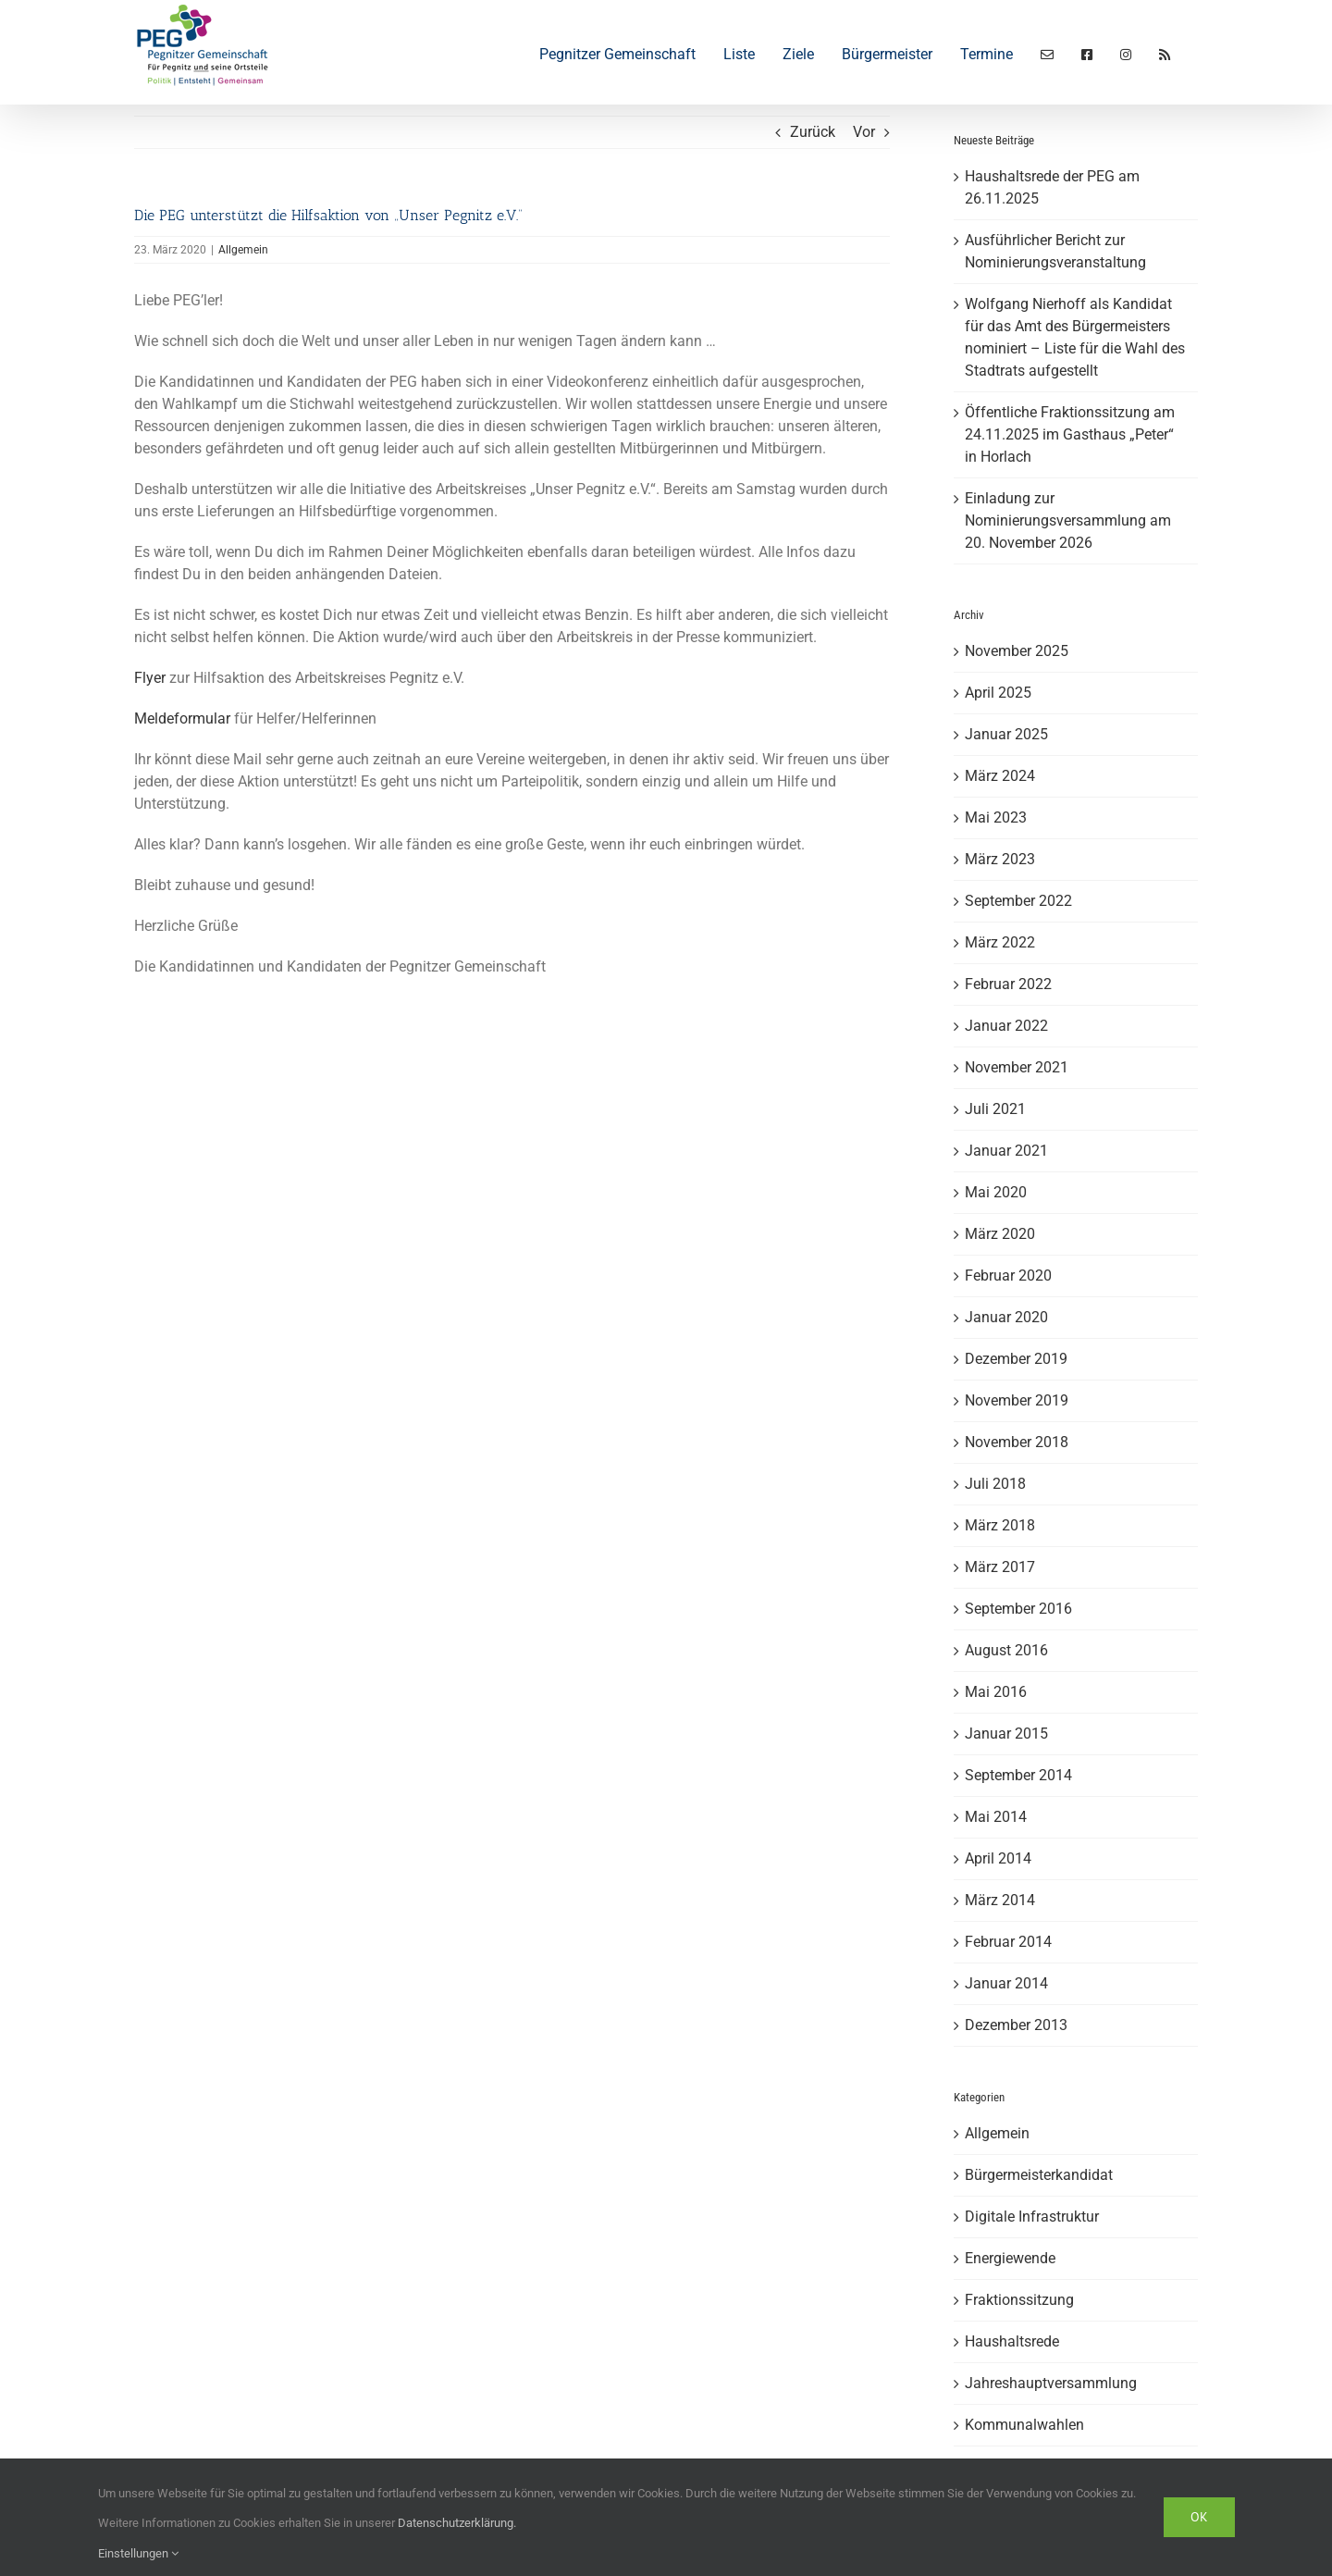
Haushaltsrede (1012, 2341)
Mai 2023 (996, 817)
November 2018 (1016, 1442)
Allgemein (243, 249)
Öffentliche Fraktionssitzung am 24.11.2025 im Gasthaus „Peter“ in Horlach (1070, 434)
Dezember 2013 (1016, 2025)
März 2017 (1000, 1567)
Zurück (812, 132)
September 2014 (1018, 1775)
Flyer (150, 678)
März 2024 (1000, 776)
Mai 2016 (996, 1692)
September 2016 (1018, 1608)
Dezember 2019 (1016, 1359)
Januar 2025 (1006, 734)
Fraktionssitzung (1019, 2300)
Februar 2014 (1008, 1942)
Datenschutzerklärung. (457, 2523)
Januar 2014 (1006, 1983)
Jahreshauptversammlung (1051, 2383)
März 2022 (1000, 942)
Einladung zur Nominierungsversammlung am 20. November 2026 (1068, 520)
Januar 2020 (1006, 1317)
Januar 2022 (1006, 1025)
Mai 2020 (996, 1192)
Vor (864, 132)
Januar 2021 (1006, 1150)
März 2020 (1000, 1234)
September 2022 (1018, 901)
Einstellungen (138, 2553)
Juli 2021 (995, 1109)
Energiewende (1010, 2258)
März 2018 (1000, 1525)
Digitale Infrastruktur (1032, 2216)
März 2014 (1000, 1900)
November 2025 (1016, 651)
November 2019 (1016, 1400)
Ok (1199, 2516)
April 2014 (998, 1858)
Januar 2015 (1006, 1733)
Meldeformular (182, 718)
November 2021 (1016, 1067)
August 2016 (1006, 1650)
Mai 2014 (996, 1817)
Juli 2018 (995, 1483)
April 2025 (998, 692)
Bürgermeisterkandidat (1039, 2175)
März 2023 (1000, 859)
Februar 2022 (1008, 984)
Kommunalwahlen (1024, 2425)
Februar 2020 (1008, 1275)
